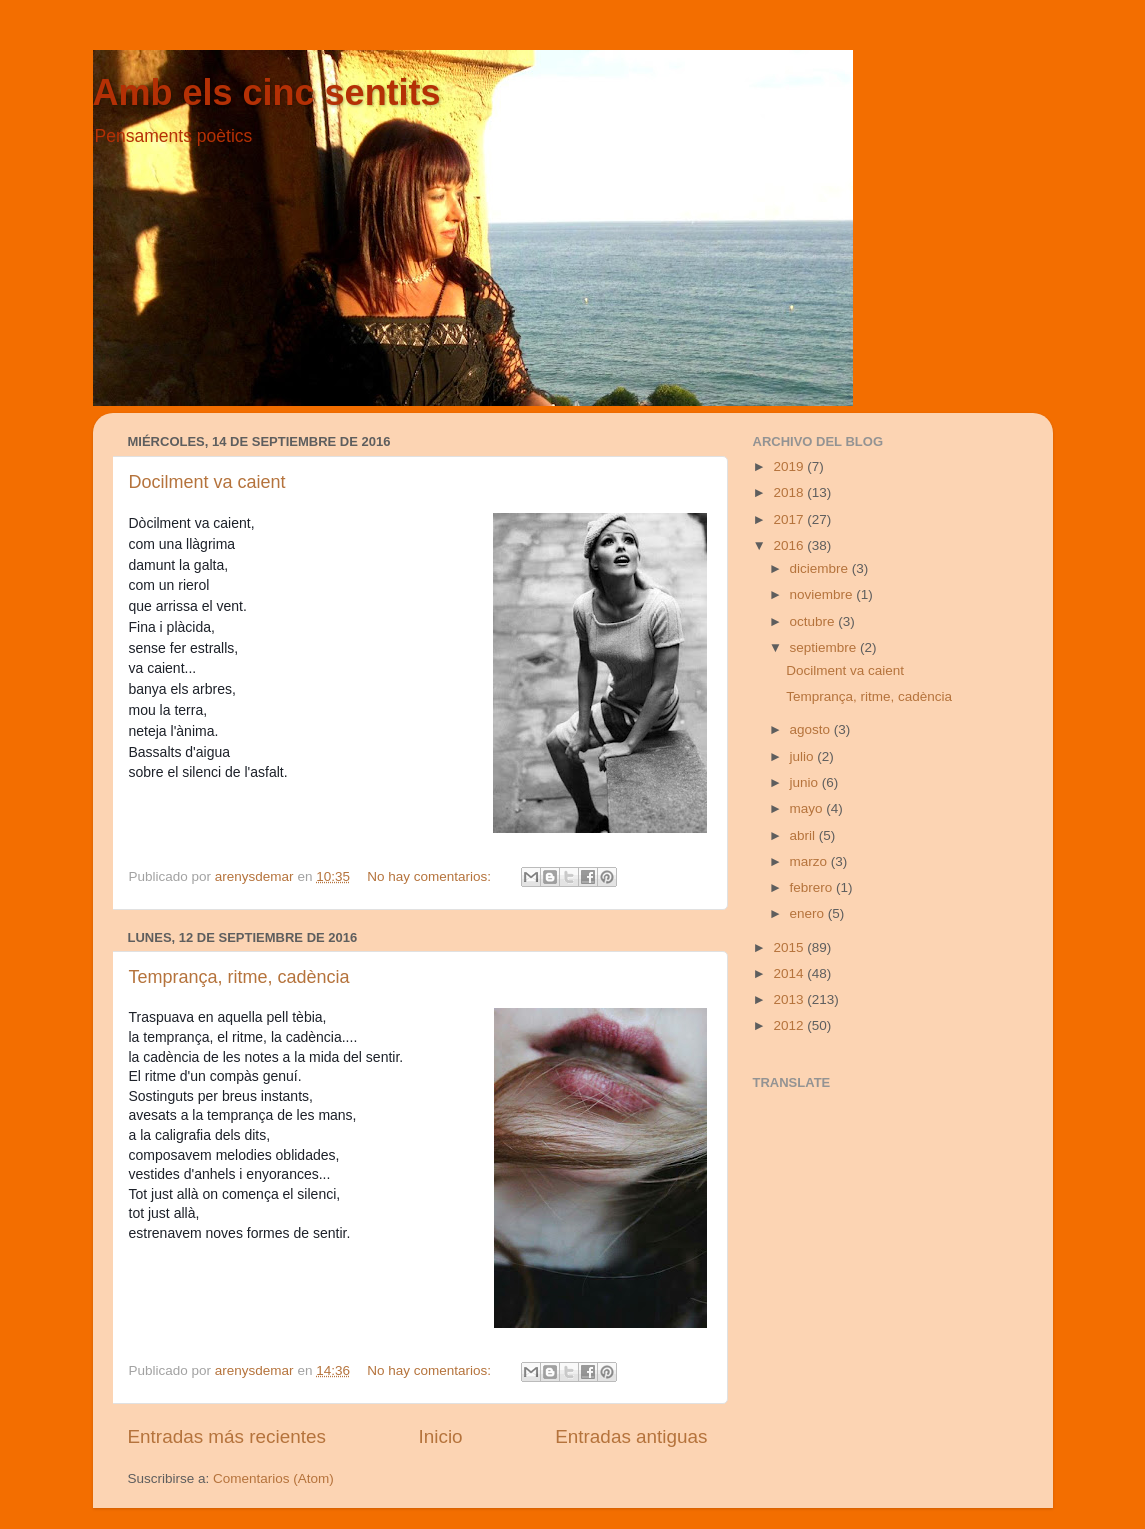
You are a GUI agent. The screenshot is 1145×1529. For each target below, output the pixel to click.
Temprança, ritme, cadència (239, 977)
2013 (790, 999)
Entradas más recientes (227, 1436)
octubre (814, 621)
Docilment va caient (207, 482)
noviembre (823, 594)
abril (804, 835)
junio (806, 782)
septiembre (825, 647)
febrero (813, 887)
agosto (812, 729)
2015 (790, 947)
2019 (790, 466)
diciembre (821, 568)
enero (809, 913)
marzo (810, 861)
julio (804, 756)
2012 (790, 1025)
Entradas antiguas (631, 1436)
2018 (790, 492)
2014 (790, 973)
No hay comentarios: (431, 876)
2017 (790, 519)
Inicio (441, 1436)
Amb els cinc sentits (267, 92)
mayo (808, 808)
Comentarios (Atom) (273, 1478)
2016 (790, 545)
